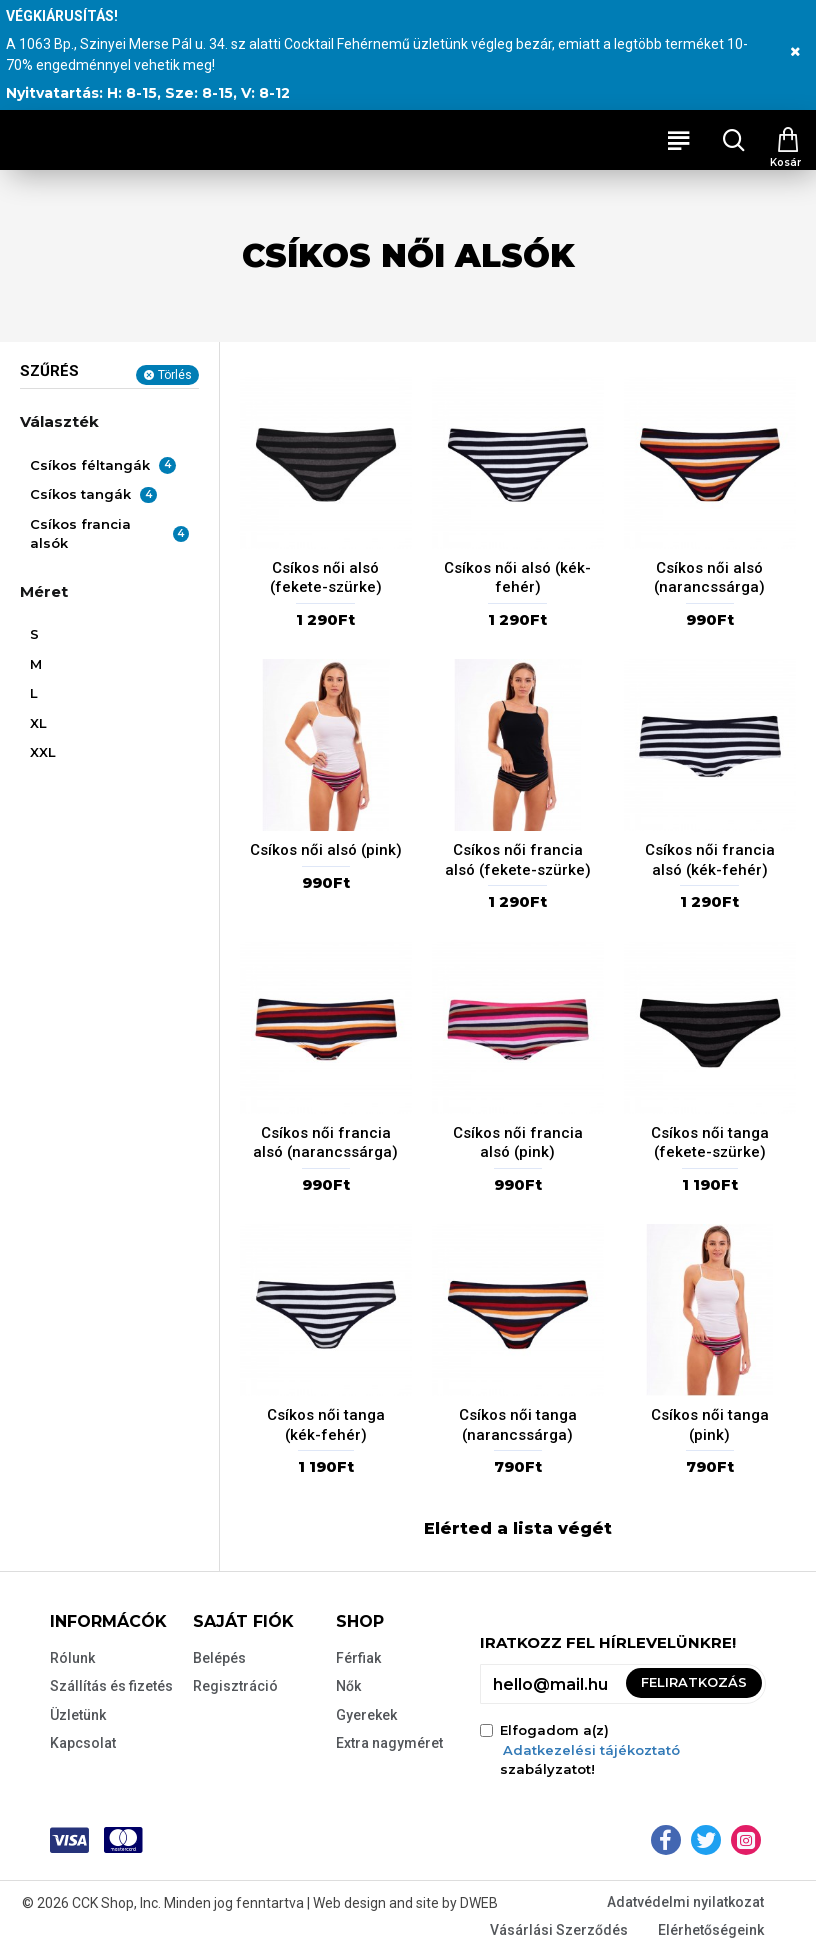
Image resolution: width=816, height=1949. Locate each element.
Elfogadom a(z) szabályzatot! (581, 1749)
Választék (59, 421)
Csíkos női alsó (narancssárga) (709, 578)
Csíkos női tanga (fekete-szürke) (710, 1143)
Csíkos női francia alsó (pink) (518, 1143)
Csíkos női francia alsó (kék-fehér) (710, 860)
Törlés (175, 375)
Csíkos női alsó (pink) (326, 850)
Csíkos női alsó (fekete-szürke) (326, 578)
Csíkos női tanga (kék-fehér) (326, 1425)
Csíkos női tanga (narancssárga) (518, 1425)
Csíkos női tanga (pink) (710, 1425)
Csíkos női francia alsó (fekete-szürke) (518, 860)
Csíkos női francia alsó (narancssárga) (325, 1143)
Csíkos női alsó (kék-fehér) (517, 578)
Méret (44, 591)
